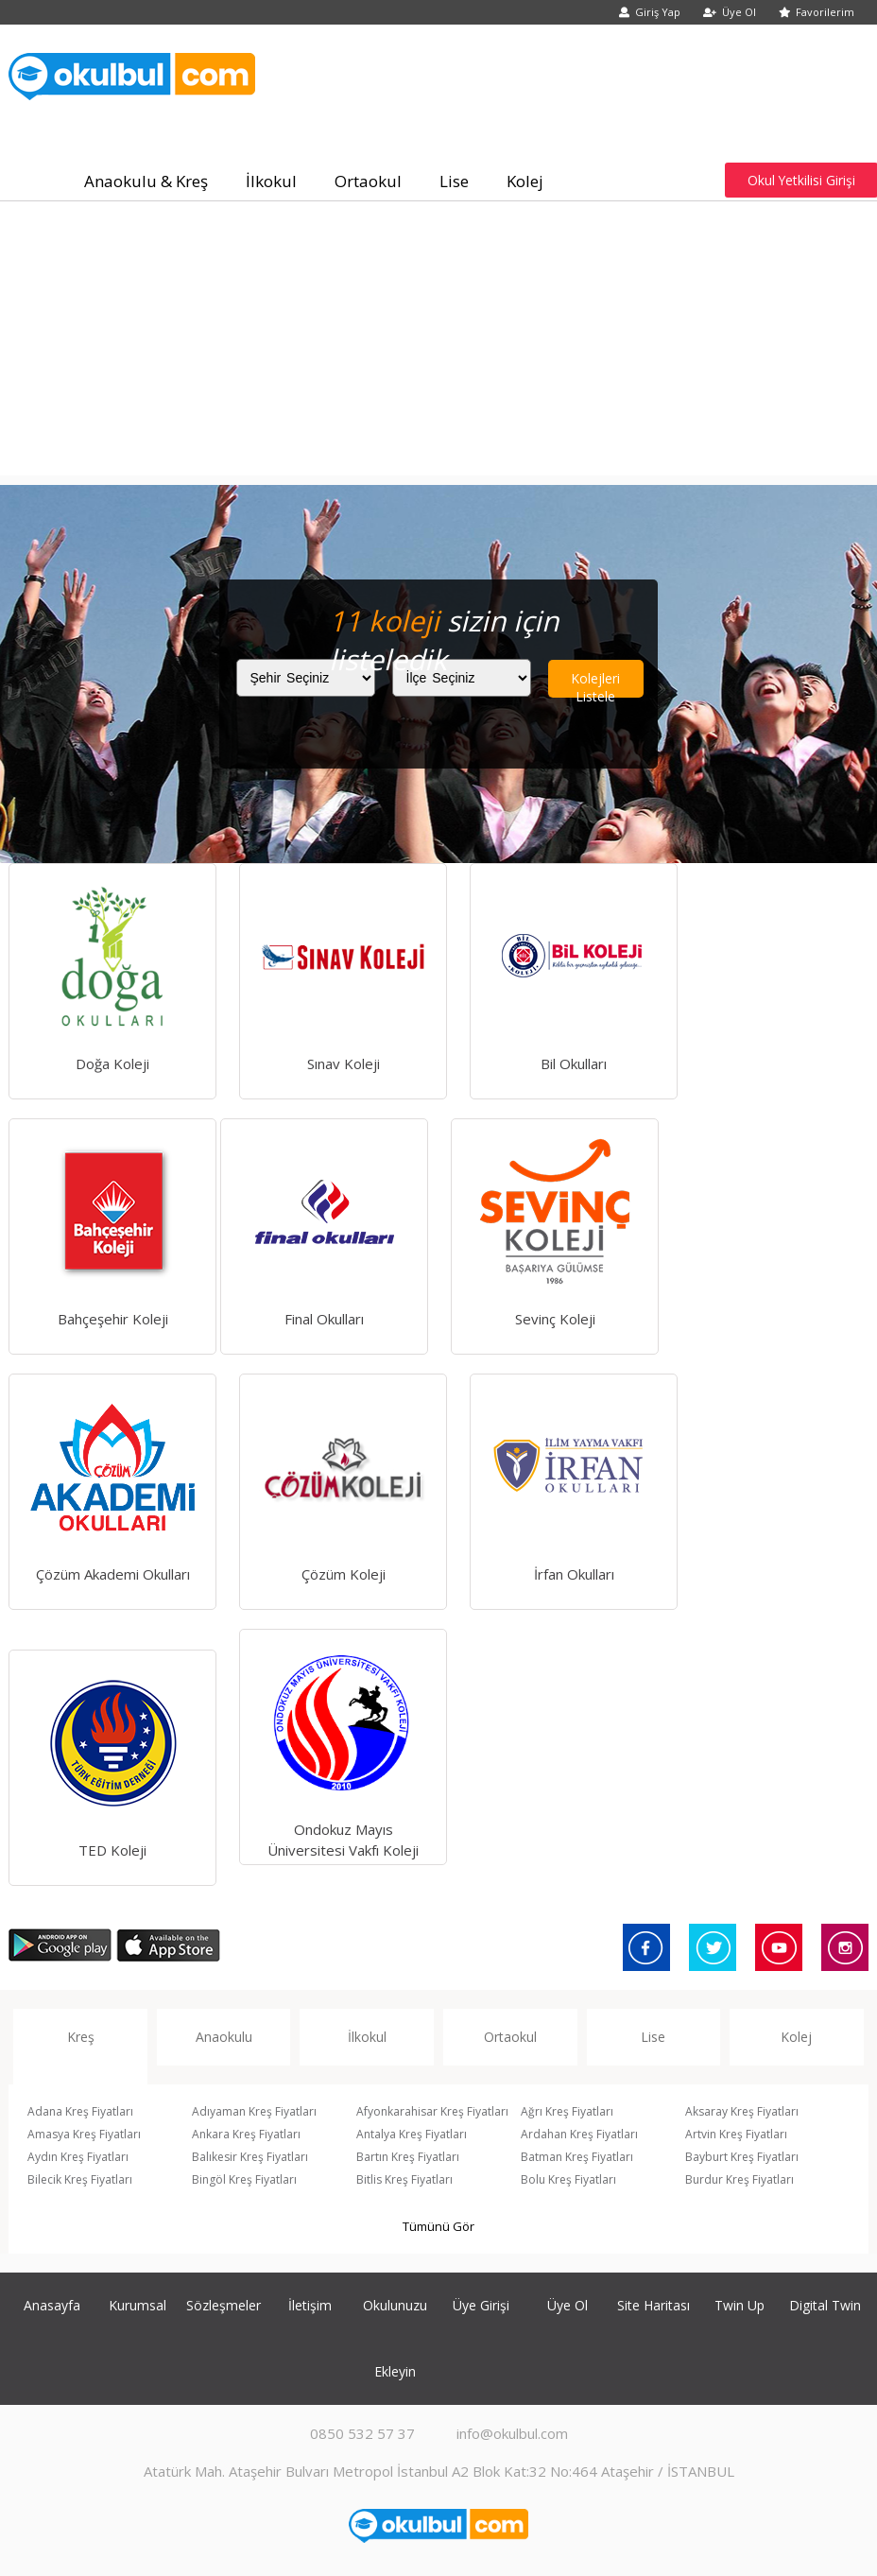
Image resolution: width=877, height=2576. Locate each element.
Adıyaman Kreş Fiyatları (254, 2111)
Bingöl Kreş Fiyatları (244, 2179)
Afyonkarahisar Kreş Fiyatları (432, 2111)
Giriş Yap (649, 12)
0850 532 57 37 (362, 2433)
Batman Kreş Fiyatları (577, 2157)
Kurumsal (137, 2305)
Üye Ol (729, 12)
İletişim (310, 2305)
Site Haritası (653, 2305)
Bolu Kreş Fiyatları (568, 2179)
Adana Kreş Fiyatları (80, 2111)
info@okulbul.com (512, 2433)
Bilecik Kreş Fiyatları (79, 2179)
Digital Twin (825, 2305)
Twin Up (739, 2305)
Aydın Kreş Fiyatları (78, 2157)
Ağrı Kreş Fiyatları (567, 2111)
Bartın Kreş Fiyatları (407, 2157)
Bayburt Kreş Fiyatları (742, 2157)
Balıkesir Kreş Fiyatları (250, 2157)
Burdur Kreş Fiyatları (739, 2179)
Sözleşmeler (223, 2305)
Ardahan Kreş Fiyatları (579, 2134)
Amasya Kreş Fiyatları (84, 2134)
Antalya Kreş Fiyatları (411, 2134)
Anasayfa (52, 2305)
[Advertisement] (438, 343)
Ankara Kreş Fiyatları (246, 2134)
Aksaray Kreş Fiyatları (742, 2111)
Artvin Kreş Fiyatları (736, 2134)
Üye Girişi (481, 2305)
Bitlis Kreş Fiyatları (404, 2179)
